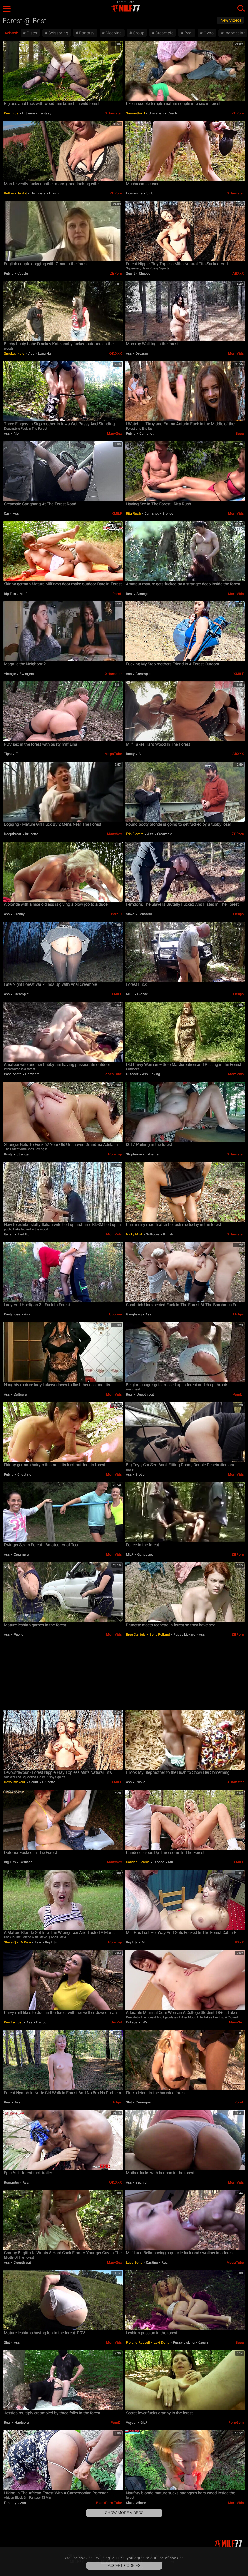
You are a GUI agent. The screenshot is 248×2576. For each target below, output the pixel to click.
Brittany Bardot (16, 193)
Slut (149, 193)
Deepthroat (13, 834)
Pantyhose (12, 1314)
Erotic (140, 1474)
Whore (140, 2503)
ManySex (114, 433)
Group (138, 33)
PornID (116, 914)
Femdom (144, 914)
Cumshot (146, 433)
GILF (144, 2423)
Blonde (167, 514)
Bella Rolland (160, 1634)
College (132, 2022)
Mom (17, 433)
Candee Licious (138, 1862)
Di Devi (25, 1942)
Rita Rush (134, 514)
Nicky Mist (134, 1234)
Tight (8, 754)
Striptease (134, 1154)
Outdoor (132, 1074)
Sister (32, 33)
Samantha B (136, 113)
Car (7, 514)
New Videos (230, 20)
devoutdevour (15, 1782)
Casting (152, 2262)
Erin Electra (135, 834)
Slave (130, 914)
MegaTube (113, 754)
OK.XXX (115, 353)
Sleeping (113, 33)
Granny (19, 914)
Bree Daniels (136, 1634)
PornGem (236, 2423)
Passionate (13, 1074)
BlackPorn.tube (109, 2503)
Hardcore (32, 1074)
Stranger (143, 594)
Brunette (31, 834)
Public (9, 273)
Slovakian (156, 113)
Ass (31, 353)
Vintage (10, 674)
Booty (130, 754)
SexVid (116, 2022)
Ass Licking (150, 1074)
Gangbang (134, 1314)
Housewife (134, 193)
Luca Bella (134, 2262)
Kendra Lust (13, 2022)
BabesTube (112, 1074)
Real (188, 33)
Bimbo (40, 2022)
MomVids (236, 353)
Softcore (152, 1234)
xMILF (117, 514)
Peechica (11, 113)
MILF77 (124, 8)
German (25, 1862)
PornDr (238, 1394)
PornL (117, 594)
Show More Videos (124, 2512)
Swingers (38, 193)
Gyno (208, 33)
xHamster (113, 113)
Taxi (38, 1942)
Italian (9, 1234)
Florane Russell (138, 2342)
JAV (143, 2022)
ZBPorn (238, 113)
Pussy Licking (184, 1634)
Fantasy (86, 33)
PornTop (115, 1154)
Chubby (144, 273)
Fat (18, 754)
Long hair (45, 353)
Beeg (240, 433)
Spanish (141, 2182)
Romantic (12, 2182)
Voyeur (131, 2423)
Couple (22, 273)
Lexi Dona (161, 2342)
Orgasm (141, 353)
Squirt (131, 273)
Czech (172, 113)
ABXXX (238, 273)
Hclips (238, 914)
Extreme (28, 113)
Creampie (164, 33)
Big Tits (10, 594)
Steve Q (10, 1942)
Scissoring (57, 33)
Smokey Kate (14, 353)
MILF (23, 594)
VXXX (239, 1942)
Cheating (24, 1474)
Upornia (115, 1314)
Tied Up (22, 1234)
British (167, 1234)
